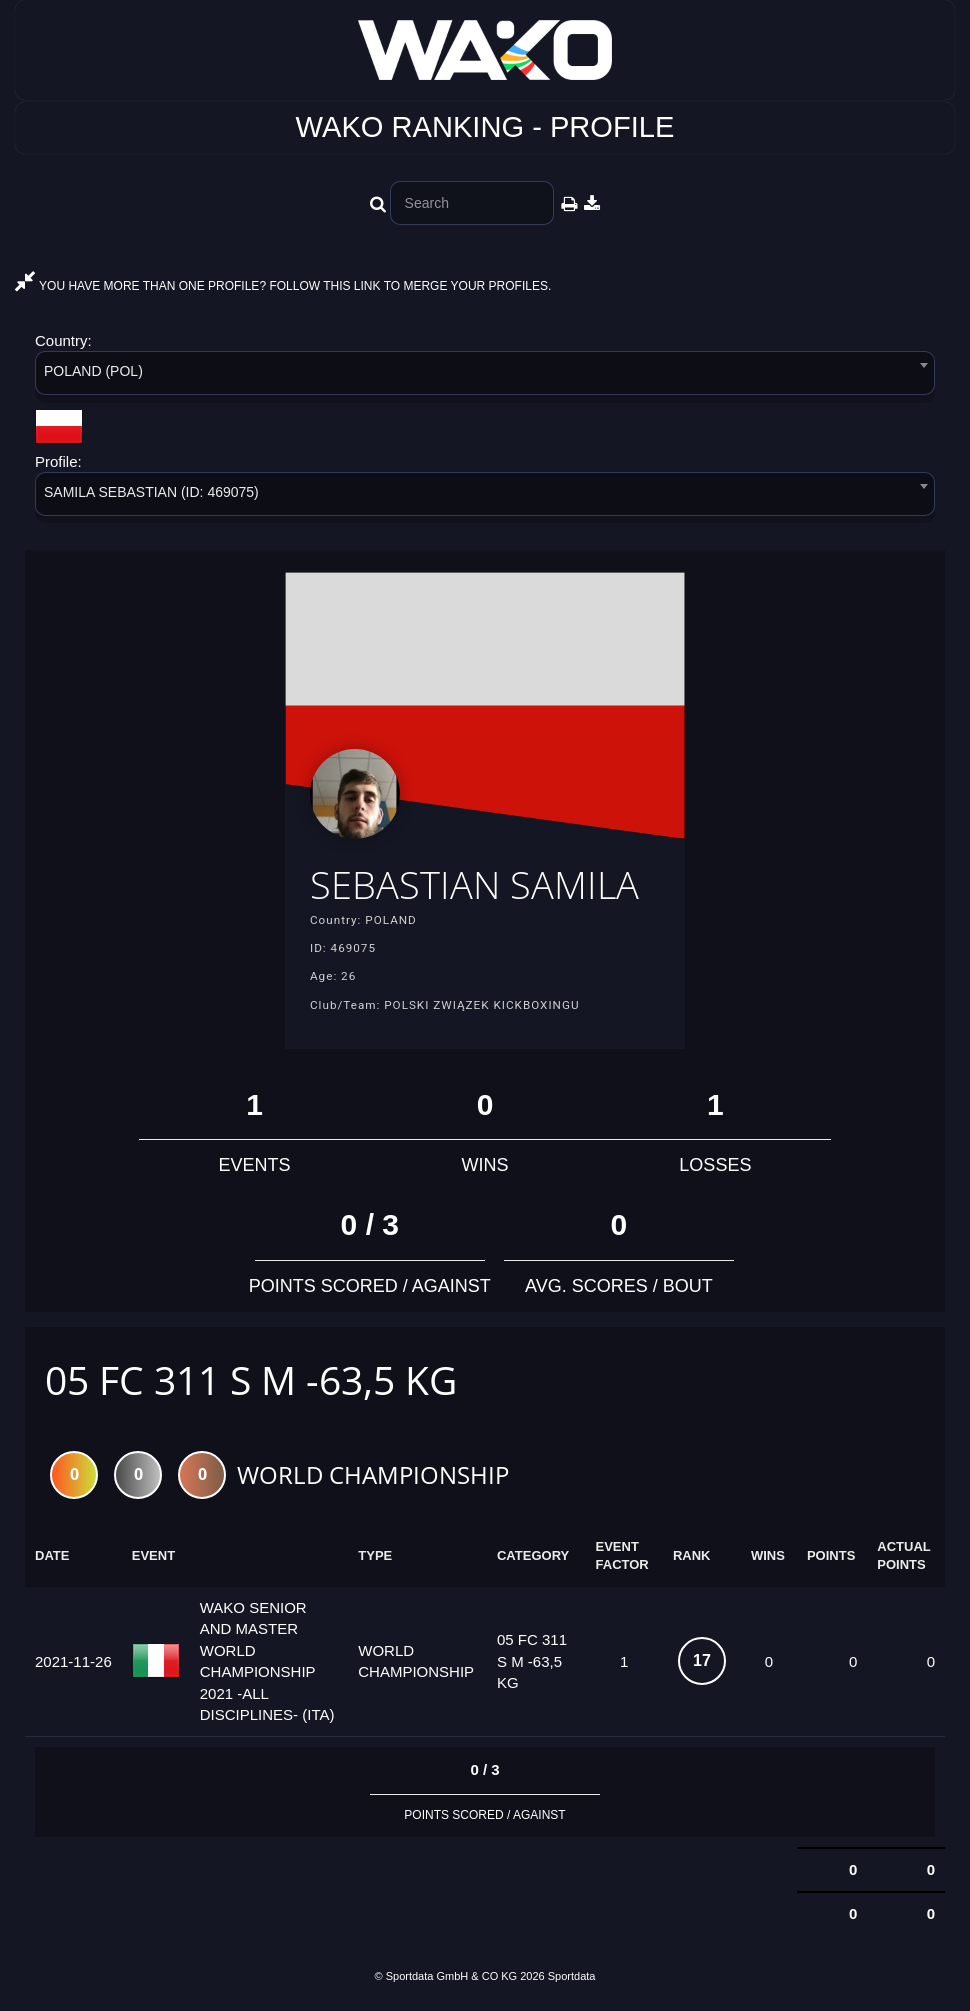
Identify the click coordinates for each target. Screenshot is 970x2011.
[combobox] (485, 376)
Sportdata (572, 1977)
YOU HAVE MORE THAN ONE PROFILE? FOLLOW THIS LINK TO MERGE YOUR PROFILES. (283, 286)
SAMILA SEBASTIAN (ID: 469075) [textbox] (151, 492)
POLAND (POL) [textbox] (93, 371)
